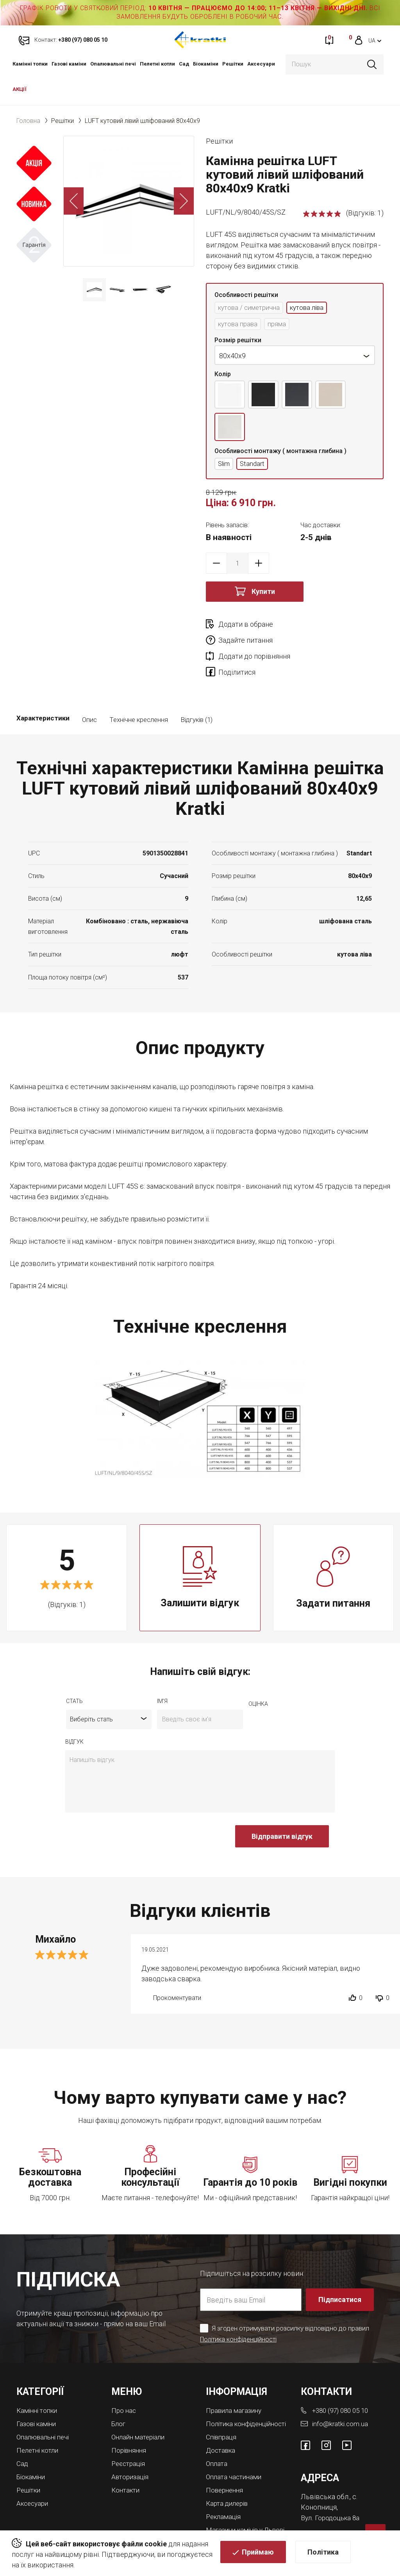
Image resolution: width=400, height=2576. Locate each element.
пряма (281, 325)
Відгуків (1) (196, 691)
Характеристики (43, 691)
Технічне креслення (138, 691)
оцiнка (258, 1675)
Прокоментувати (177, 1969)
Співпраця (222, 2415)
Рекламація (225, 2492)
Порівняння (130, 2420)
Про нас (124, 2382)
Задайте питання (334, 626)
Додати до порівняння (254, 642)
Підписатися (340, 2271)
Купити (263, 594)
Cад (184, 64)
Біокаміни (205, 64)
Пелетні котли (157, 64)
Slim (224, 466)
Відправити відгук (282, 1808)
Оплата (217, 2440)
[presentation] (124, 1812)
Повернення (226, 2466)
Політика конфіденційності (240, 2311)
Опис (89, 691)
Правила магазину (236, 2382)
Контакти (126, 2459)
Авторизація (131, 2446)
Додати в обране (245, 626)
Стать (74, 1672)
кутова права (239, 325)
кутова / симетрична (252, 308)
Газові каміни (69, 64)
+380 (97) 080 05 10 (343, 2382)
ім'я (162, 1672)
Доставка (222, 2427)
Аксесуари (261, 64)
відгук (74, 1713)
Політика (323, 2553)
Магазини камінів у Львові (237, 2508)
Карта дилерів (229, 2479)
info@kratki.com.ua (340, 2395)
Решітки (232, 64)
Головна (28, 120)
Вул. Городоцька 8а (331, 2488)
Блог (119, 2395)
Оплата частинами (235, 2453)
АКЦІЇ (19, 89)
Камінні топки (30, 64)
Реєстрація (129, 2433)
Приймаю (258, 2553)
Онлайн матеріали (140, 2408)
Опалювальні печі (113, 64)
